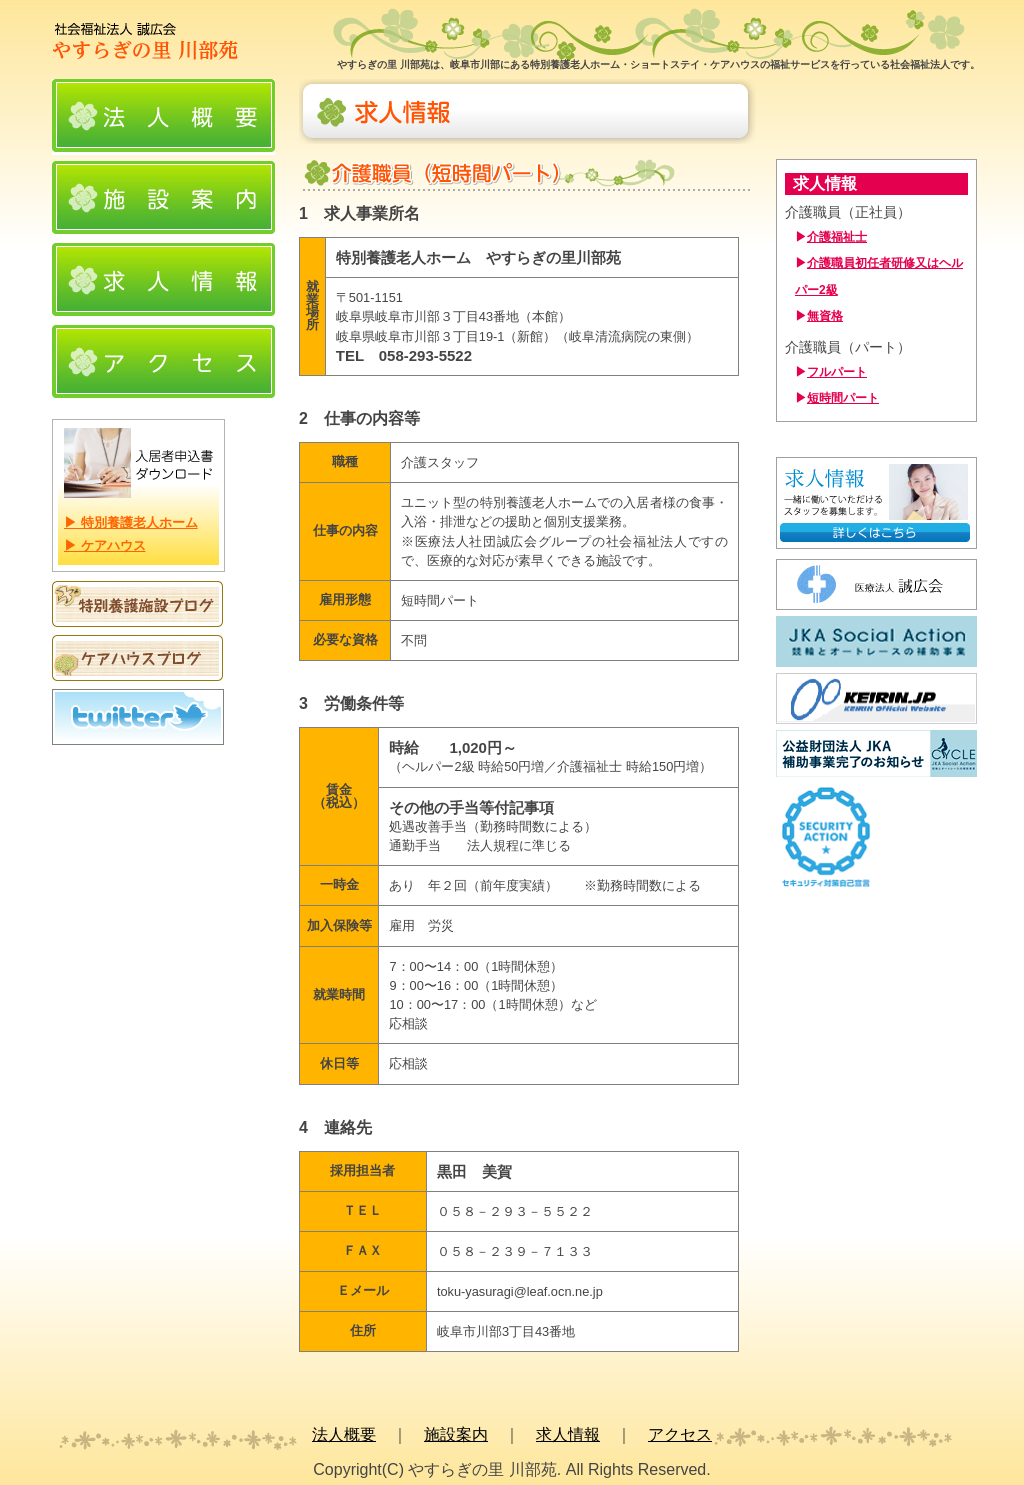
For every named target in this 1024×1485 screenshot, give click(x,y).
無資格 (825, 316)
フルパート (837, 372)
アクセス (680, 1434)
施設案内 (456, 1434)
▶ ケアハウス (105, 545)
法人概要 (344, 1434)
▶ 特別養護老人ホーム (131, 522)
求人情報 (568, 1434)
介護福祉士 (837, 237)
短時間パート (843, 398)
